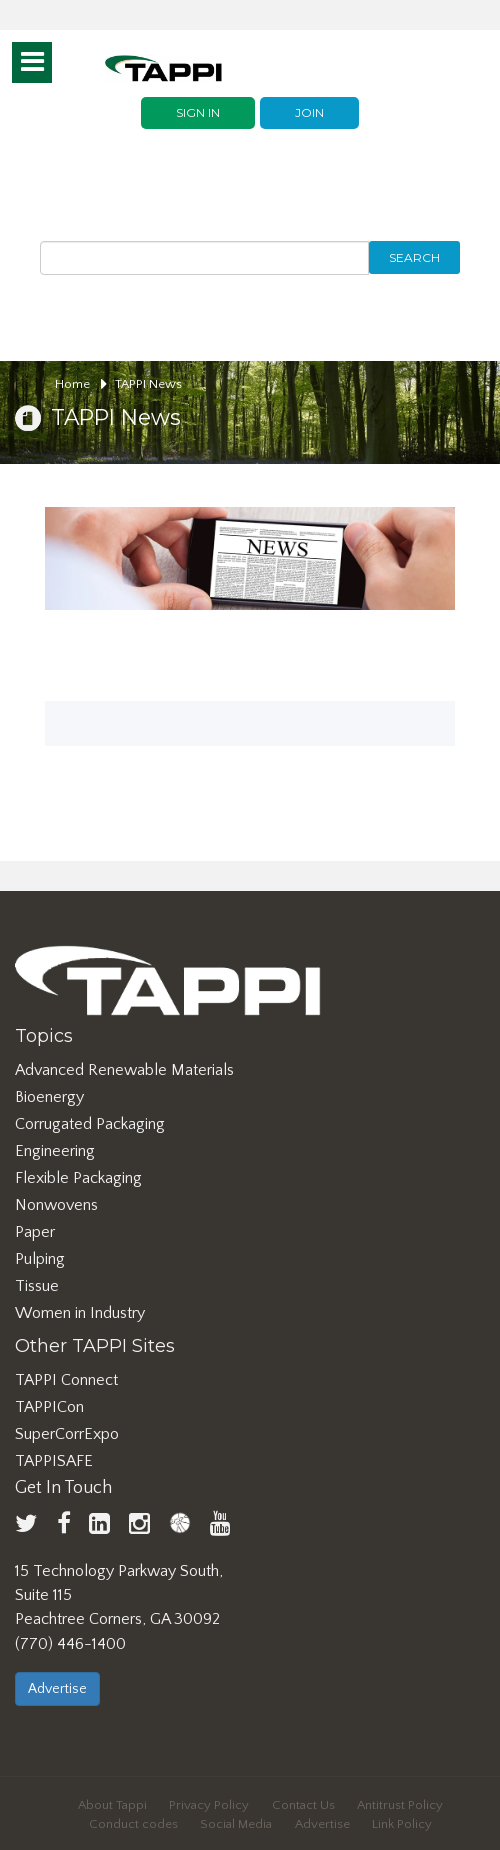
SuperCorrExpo (67, 1434)
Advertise (57, 1689)
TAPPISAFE (54, 1461)
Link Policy (402, 1824)
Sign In (198, 112)
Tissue (37, 1286)
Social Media (236, 1824)
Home (81, 384)
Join (309, 112)
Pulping (40, 1259)
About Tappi (112, 1805)
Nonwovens (56, 1205)
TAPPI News (148, 384)
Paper (35, 1232)
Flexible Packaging (78, 1178)
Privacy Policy (209, 1805)
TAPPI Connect (66, 1380)
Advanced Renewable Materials (124, 1070)
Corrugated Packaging (90, 1124)
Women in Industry (80, 1313)
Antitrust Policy (400, 1805)
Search (414, 257)
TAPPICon (49, 1407)
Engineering (55, 1151)
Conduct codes (133, 1824)
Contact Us (303, 1805)
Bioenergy (49, 1097)
